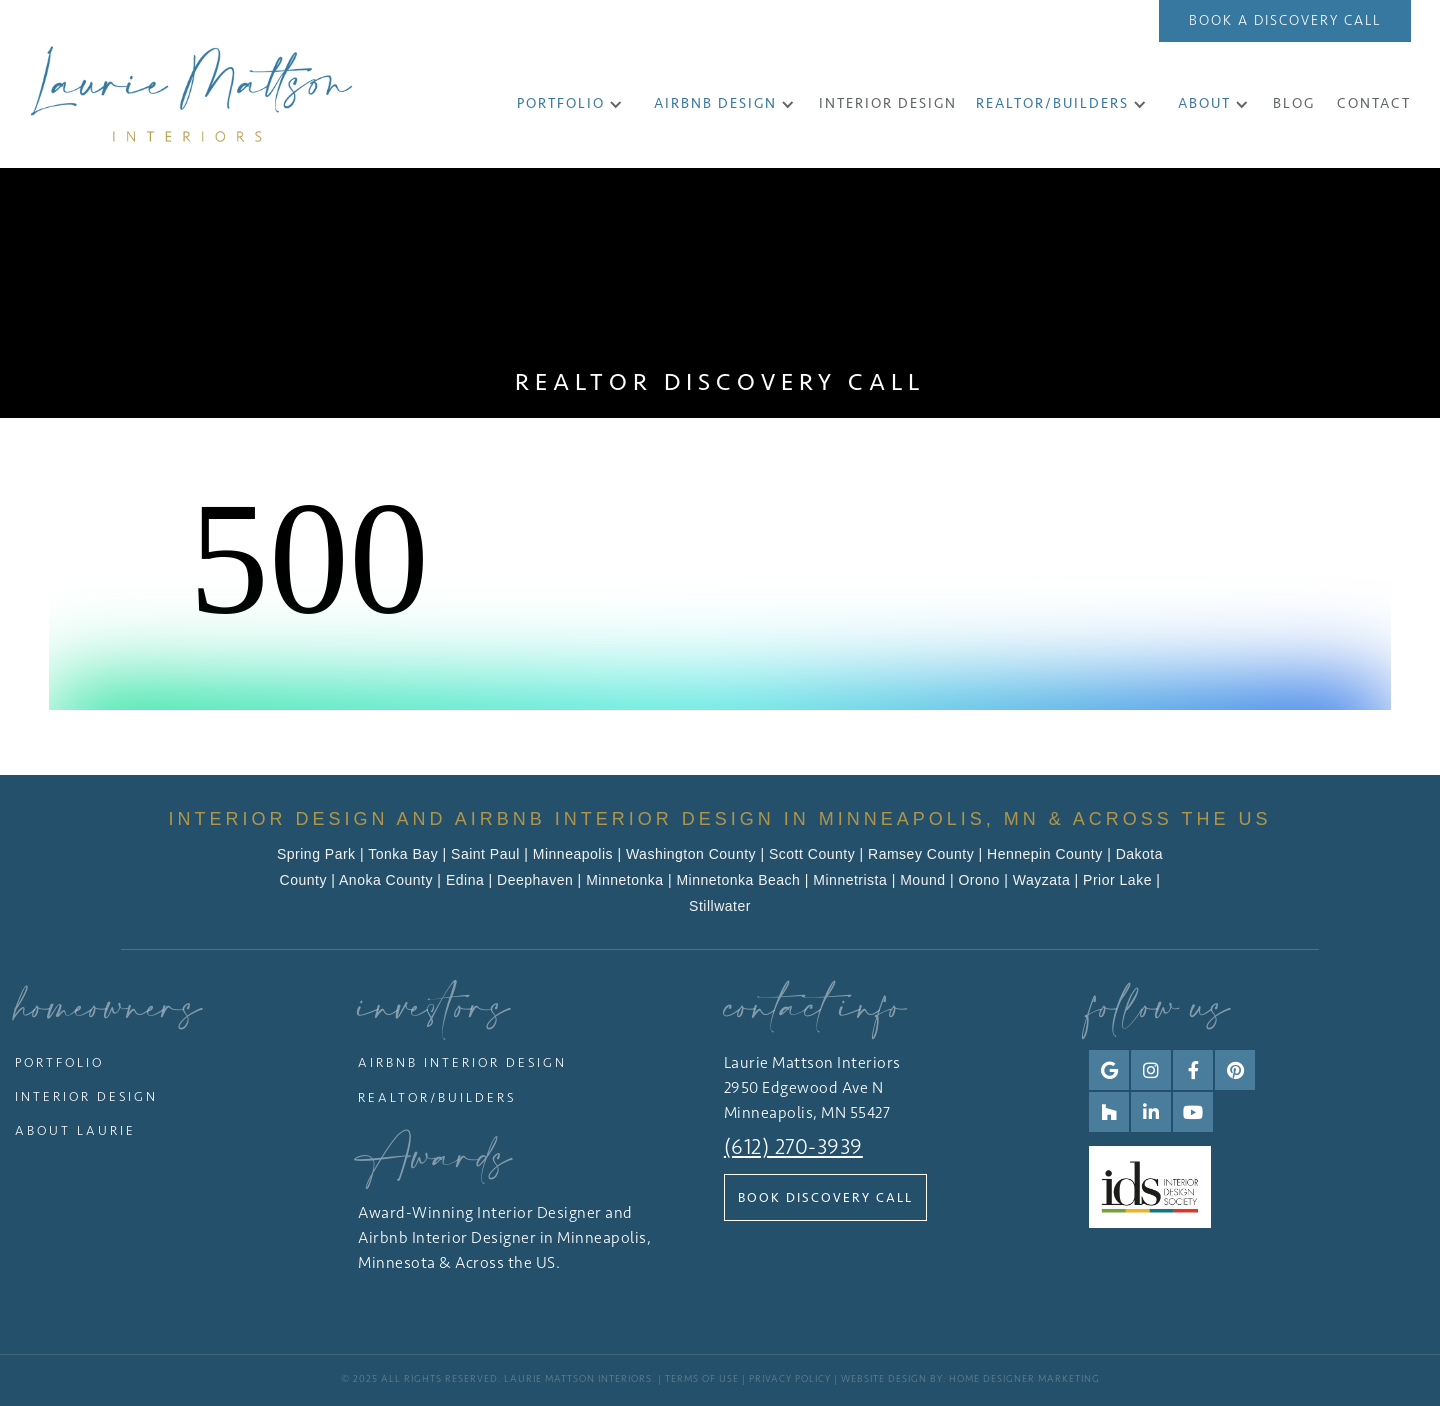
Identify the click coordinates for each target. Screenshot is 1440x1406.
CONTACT (1374, 103)
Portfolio (561, 103)
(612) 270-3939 (793, 1147)
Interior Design (86, 1096)
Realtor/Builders (1052, 103)
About (1204, 103)
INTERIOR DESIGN (888, 103)
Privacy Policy (790, 1379)
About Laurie (75, 1130)
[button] (570, 104)
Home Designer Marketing (1024, 1379)
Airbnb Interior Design (462, 1062)
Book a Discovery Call (1285, 20)
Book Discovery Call (825, 1197)
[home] (191, 94)
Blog (1294, 103)
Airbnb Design (715, 103)
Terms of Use (702, 1379)
